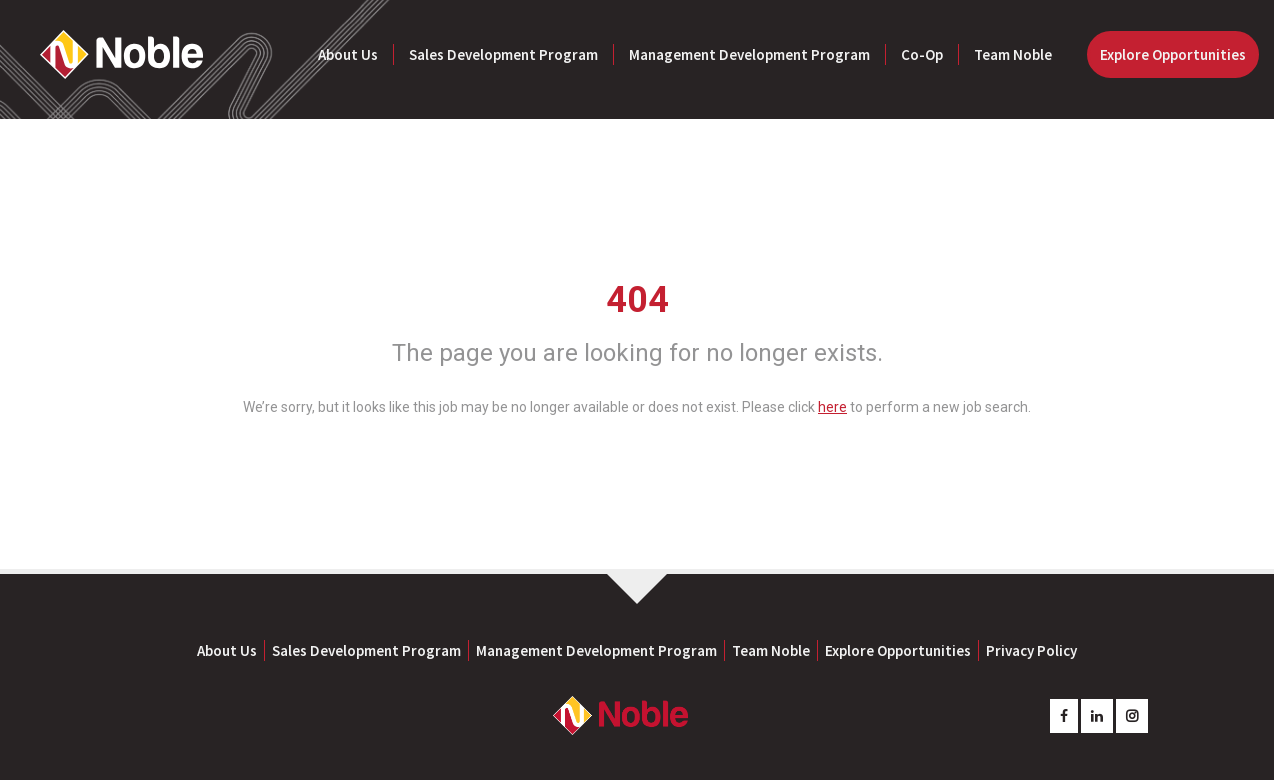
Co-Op (922, 54)
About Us (348, 54)
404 (637, 300)
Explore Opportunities (1173, 54)
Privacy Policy (1031, 650)
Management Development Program (749, 54)
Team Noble (1013, 54)
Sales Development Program (503, 54)
